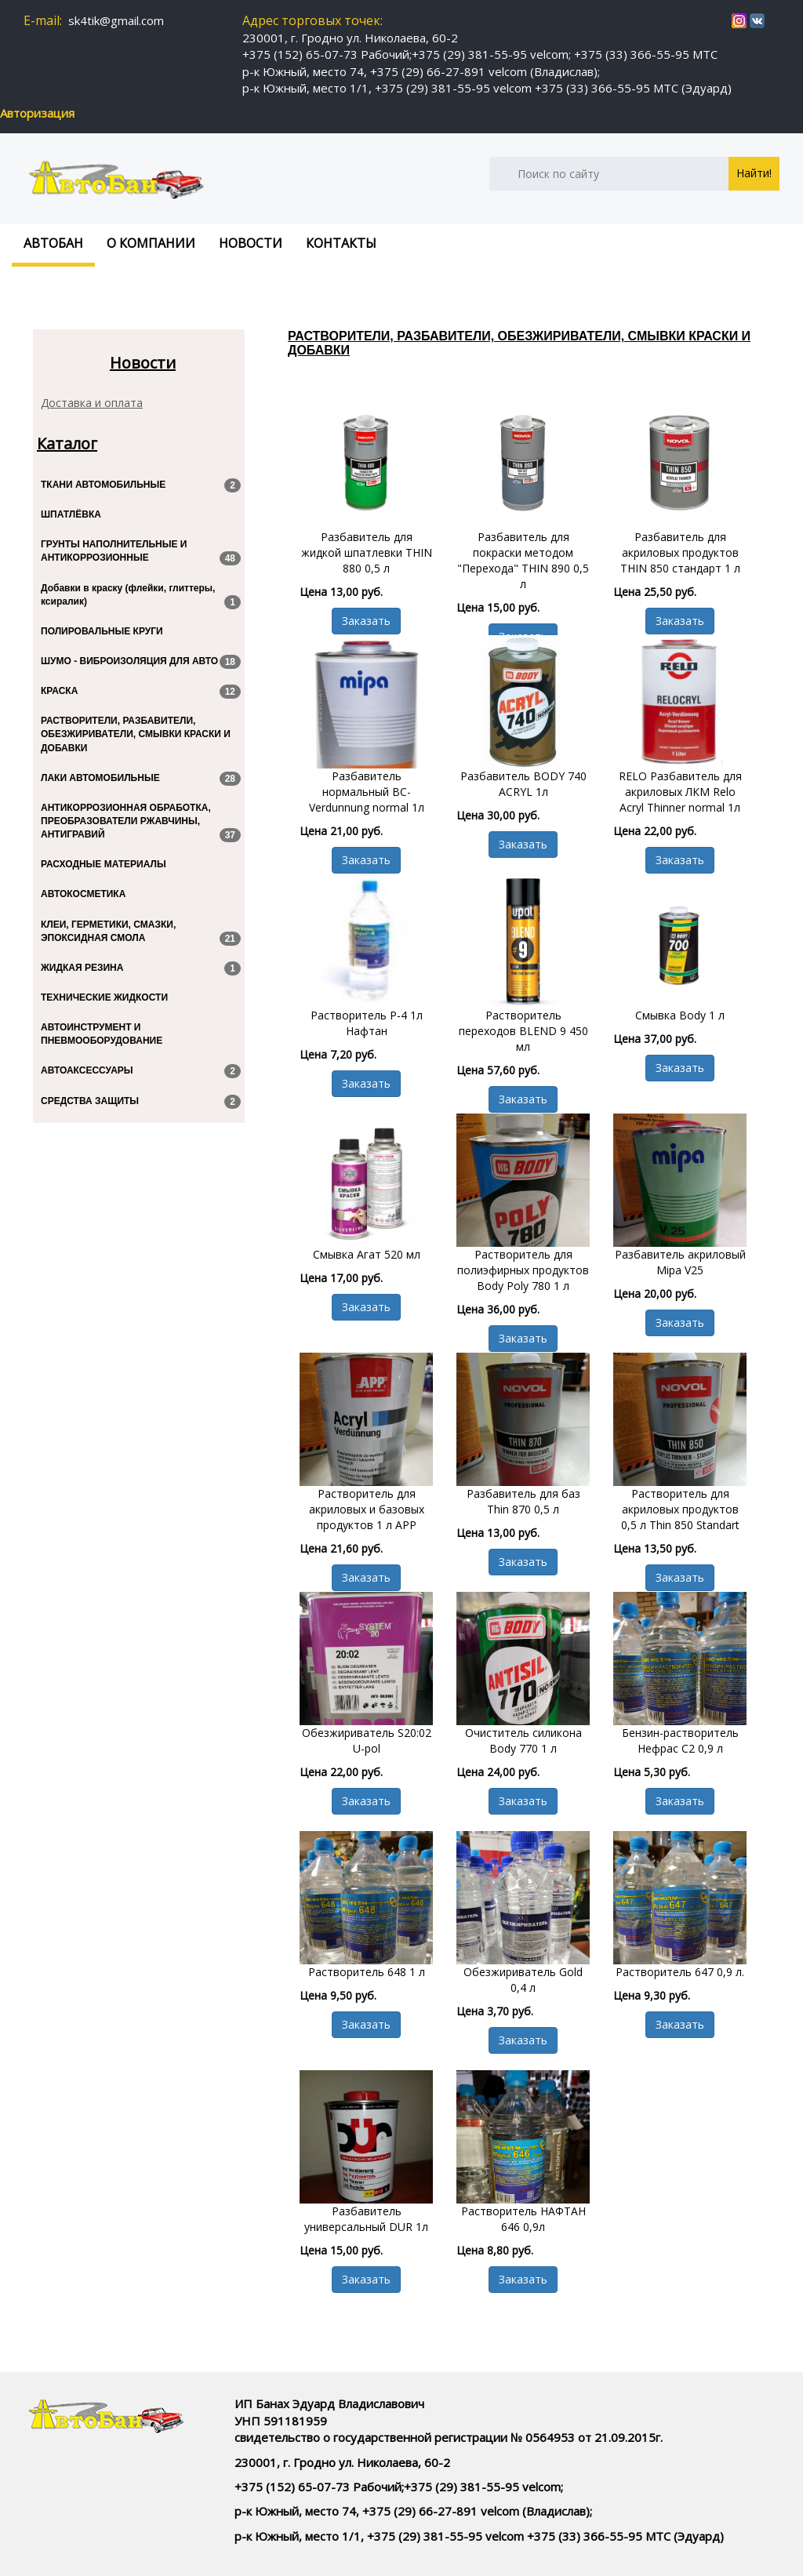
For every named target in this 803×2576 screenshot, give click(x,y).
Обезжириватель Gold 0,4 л (523, 1979)
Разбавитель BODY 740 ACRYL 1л (523, 783)
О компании (151, 243)
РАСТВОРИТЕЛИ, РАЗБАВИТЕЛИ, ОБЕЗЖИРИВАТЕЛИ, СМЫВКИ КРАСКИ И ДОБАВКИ (136, 734)
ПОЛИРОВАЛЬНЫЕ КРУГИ (102, 631)
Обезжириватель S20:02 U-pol (366, 1740)
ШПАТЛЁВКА (71, 514)
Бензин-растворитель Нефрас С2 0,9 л (680, 1740)
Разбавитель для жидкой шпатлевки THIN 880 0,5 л (366, 552)
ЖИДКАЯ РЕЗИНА (141, 968)
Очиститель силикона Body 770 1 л (523, 1740)
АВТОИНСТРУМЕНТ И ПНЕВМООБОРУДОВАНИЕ (101, 1034)
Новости (250, 243)
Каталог (67, 443)
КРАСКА (141, 692)
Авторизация (37, 113)
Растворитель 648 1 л (366, 1971)
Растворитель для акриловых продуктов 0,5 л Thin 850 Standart (680, 1509)
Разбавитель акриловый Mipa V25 (680, 1262)
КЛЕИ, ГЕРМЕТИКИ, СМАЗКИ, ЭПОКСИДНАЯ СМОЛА (141, 932)
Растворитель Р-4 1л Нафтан (367, 1023)
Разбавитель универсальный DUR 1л (366, 2219)
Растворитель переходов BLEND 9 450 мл (523, 1031)
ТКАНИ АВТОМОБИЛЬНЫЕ (141, 485)
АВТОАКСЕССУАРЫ (141, 1071)
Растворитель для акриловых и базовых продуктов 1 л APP (366, 1509)
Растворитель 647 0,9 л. (680, 1971)
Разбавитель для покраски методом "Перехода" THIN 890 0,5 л (523, 560)
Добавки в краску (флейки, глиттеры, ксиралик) (141, 596)
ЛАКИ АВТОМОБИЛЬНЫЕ (141, 779)
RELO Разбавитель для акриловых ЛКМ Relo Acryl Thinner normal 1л (680, 791)
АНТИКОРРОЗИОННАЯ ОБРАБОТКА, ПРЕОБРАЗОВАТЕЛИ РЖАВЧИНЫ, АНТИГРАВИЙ (141, 822)
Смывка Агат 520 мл (366, 1254)
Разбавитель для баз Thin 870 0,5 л (523, 1501)
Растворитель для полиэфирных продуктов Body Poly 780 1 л (523, 1270)
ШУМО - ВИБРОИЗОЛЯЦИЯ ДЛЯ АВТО (141, 662)
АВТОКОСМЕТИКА (83, 893)
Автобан (53, 243)
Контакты (341, 243)
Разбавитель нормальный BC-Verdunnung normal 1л (366, 791)
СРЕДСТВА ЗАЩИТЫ (141, 1102)
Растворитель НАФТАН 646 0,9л (523, 2219)
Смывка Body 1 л (680, 1015)
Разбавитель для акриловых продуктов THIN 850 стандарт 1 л (680, 552)
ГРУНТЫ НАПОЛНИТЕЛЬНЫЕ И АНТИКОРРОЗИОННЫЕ (141, 552)
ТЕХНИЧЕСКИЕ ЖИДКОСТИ (104, 997)
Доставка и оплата (92, 402)
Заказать (366, 620)
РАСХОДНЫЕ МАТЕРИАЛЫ (103, 864)
